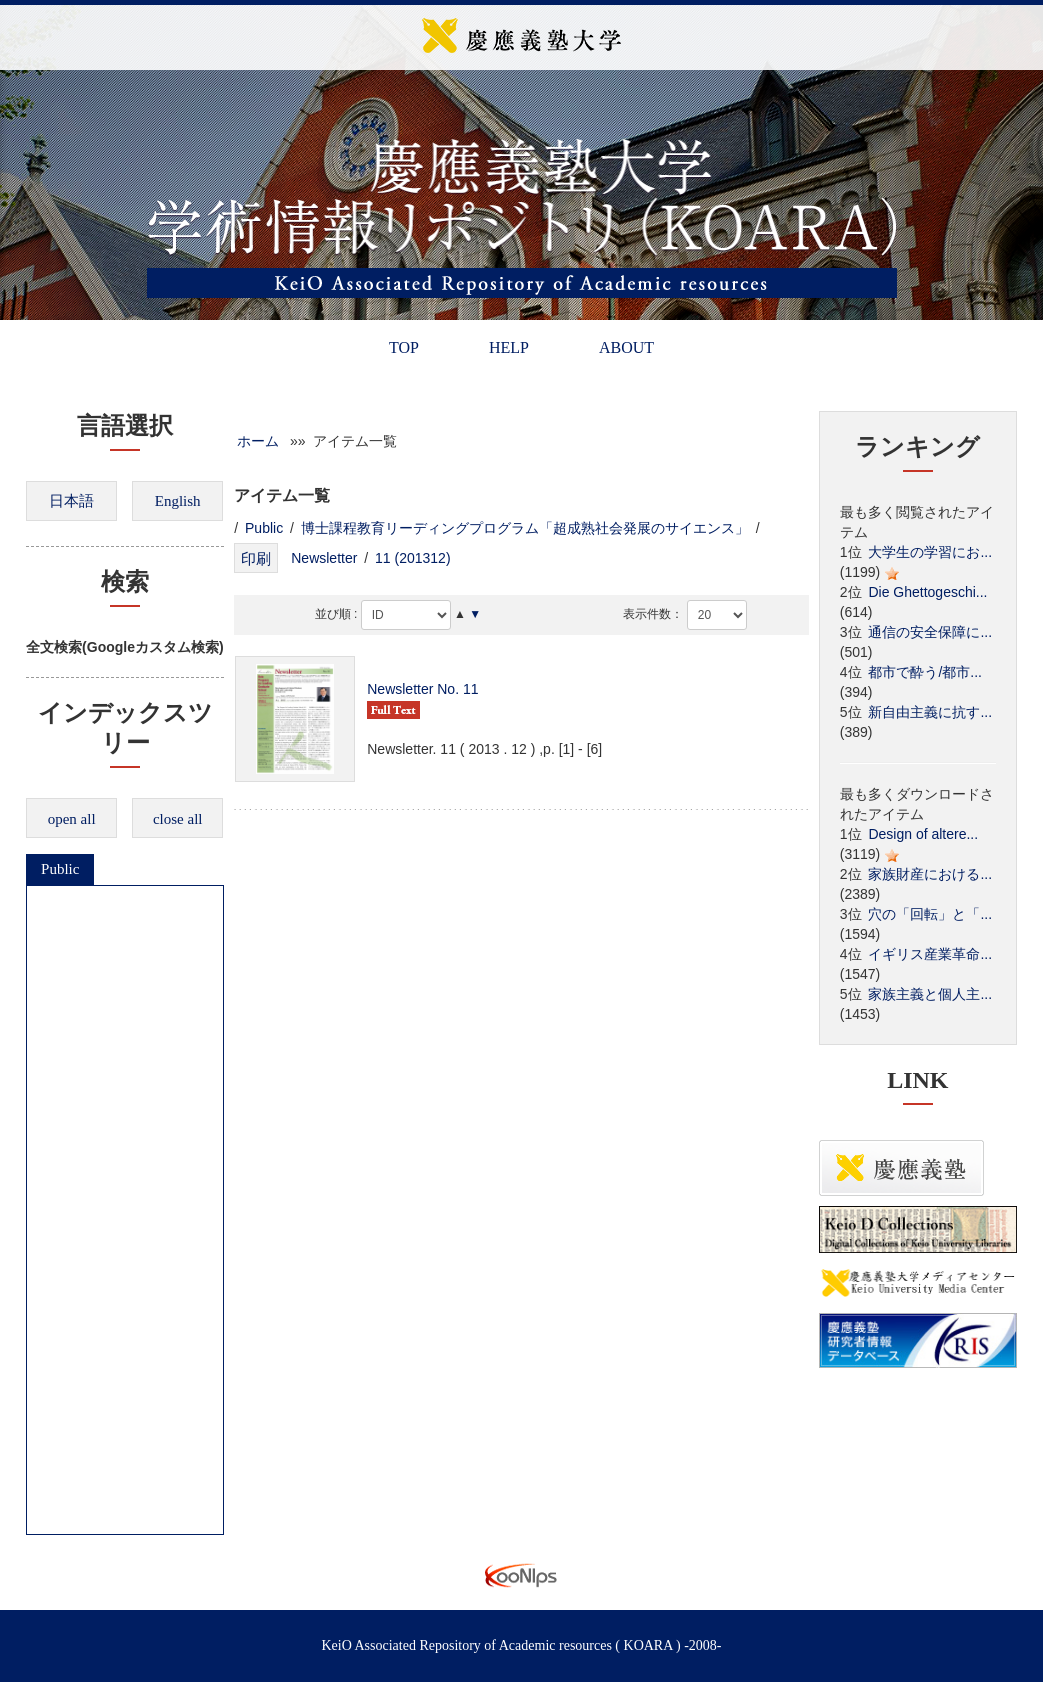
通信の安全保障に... (930, 632)
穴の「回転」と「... (930, 914)
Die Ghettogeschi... (927, 592)
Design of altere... (923, 834)
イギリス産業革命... (930, 954)
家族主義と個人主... (930, 994)
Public (60, 869)
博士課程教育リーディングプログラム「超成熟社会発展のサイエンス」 (525, 528)
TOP (404, 347)
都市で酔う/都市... (925, 672)
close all (178, 819)
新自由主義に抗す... (930, 712)
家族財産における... (930, 874)
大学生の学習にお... (930, 552)
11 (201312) (413, 558)
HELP (509, 347)
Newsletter (324, 558)
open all (72, 819)
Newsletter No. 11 (422, 689)
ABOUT (626, 347)
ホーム (258, 441)
